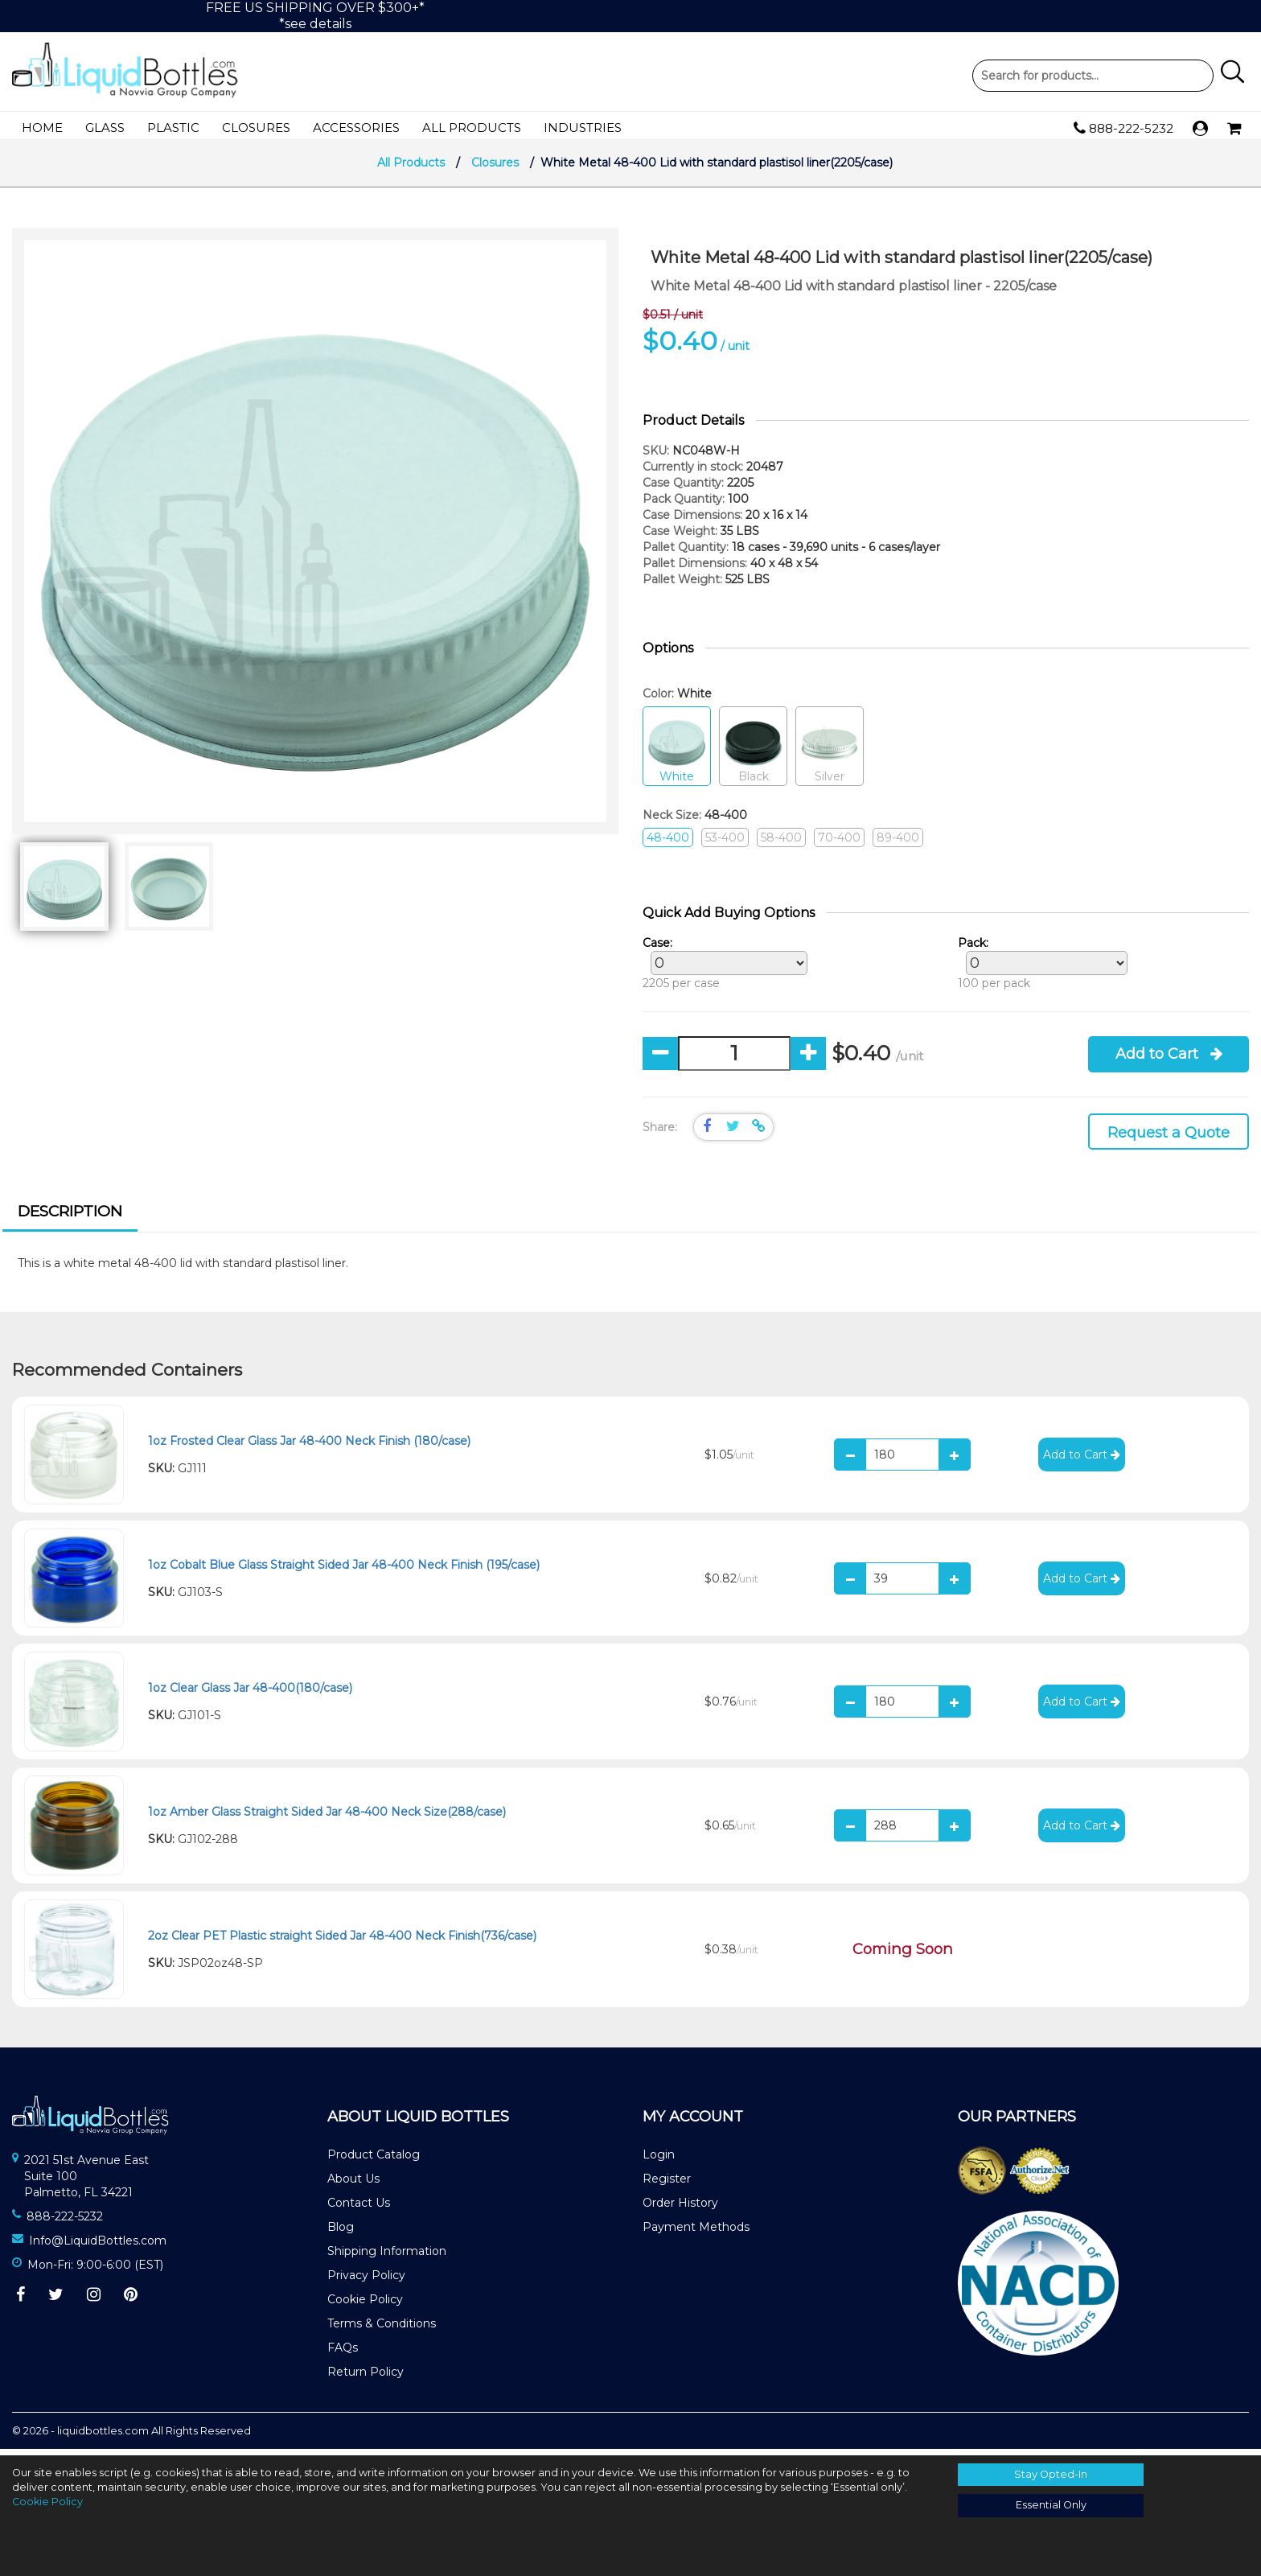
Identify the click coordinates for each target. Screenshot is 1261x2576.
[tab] (70, 1220)
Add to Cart (1168, 1060)
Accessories (356, 127)
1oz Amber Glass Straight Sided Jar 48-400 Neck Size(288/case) (327, 1818)
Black (753, 753)
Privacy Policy (366, 2281)
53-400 (725, 844)
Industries (583, 127)
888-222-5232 (1123, 129)
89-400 (898, 844)
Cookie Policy (365, 2305)
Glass (105, 127)
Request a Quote (1168, 1139)
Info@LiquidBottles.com (97, 2247)
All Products (471, 127)
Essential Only (1051, 2505)
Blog (340, 2233)
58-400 (781, 844)
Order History (680, 2209)
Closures (256, 127)
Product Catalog (373, 2161)
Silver (829, 753)
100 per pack (1038, 969)
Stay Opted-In (1050, 2474)
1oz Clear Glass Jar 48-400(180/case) (250, 1694)
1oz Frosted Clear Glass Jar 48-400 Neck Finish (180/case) (309, 1447)
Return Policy (365, 2378)
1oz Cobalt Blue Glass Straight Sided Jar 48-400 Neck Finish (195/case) (344, 1571)
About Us (353, 2185)
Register (667, 2185)
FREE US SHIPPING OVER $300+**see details (315, 15)
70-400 (839, 844)
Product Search (1093, 76)
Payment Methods (696, 2233)
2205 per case (721, 969)
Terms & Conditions (381, 2330)
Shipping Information (386, 2257)
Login (659, 2161)
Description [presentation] (70, 1217)
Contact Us (358, 2209)
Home (42, 127)
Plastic (173, 127)
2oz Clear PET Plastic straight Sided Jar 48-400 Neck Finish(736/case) (342, 1942)
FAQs (342, 2354)
